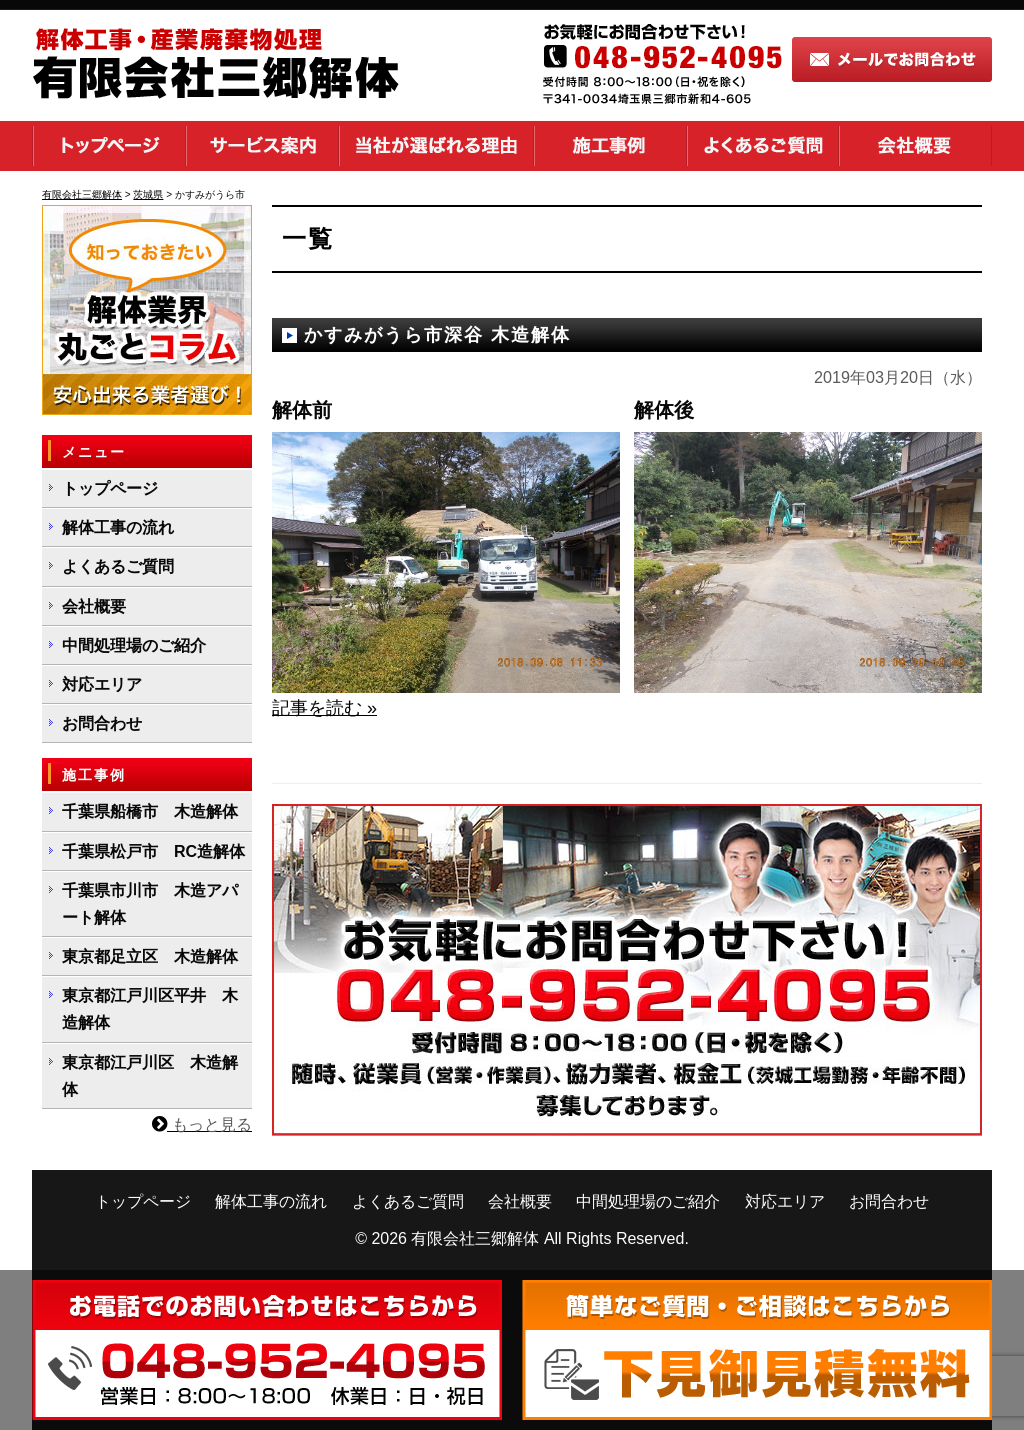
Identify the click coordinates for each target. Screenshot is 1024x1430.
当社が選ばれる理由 (436, 146)
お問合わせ (102, 723)
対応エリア (102, 684)
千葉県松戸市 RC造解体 (153, 851)
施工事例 (610, 146)
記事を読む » (324, 708)
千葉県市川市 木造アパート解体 (150, 904)
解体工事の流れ (118, 527)
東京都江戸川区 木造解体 (150, 1076)
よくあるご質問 (763, 146)
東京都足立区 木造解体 (150, 956)
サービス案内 (262, 146)
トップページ (109, 146)
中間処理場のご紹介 (134, 645)
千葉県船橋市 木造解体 (150, 811)
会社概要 (915, 146)
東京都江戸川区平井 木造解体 (150, 1009)
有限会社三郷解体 (475, 1238)
